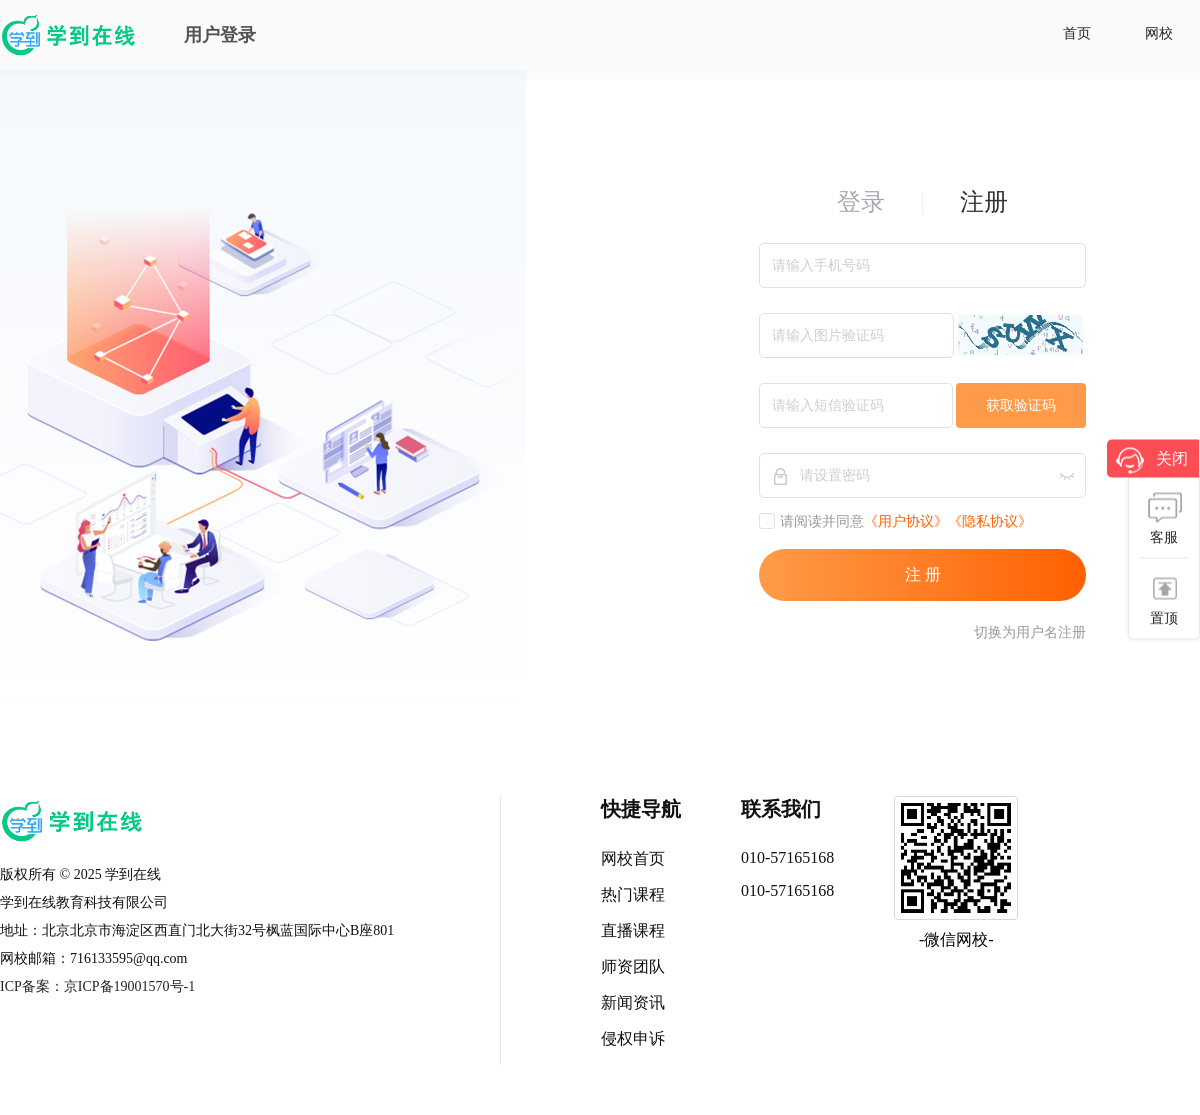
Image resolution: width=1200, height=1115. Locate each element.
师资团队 (633, 966)
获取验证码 (1021, 405)
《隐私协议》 (990, 521)
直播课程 (633, 930)
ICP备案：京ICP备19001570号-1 (97, 986)
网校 (1159, 33)
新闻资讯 (633, 1002)
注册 (984, 202)
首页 (1077, 33)
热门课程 (633, 894)
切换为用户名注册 (1030, 632)
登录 (861, 202)
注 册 (923, 574)
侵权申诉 (633, 1038)
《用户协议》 (906, 521)
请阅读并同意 (811, 521)
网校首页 (633, 858)
